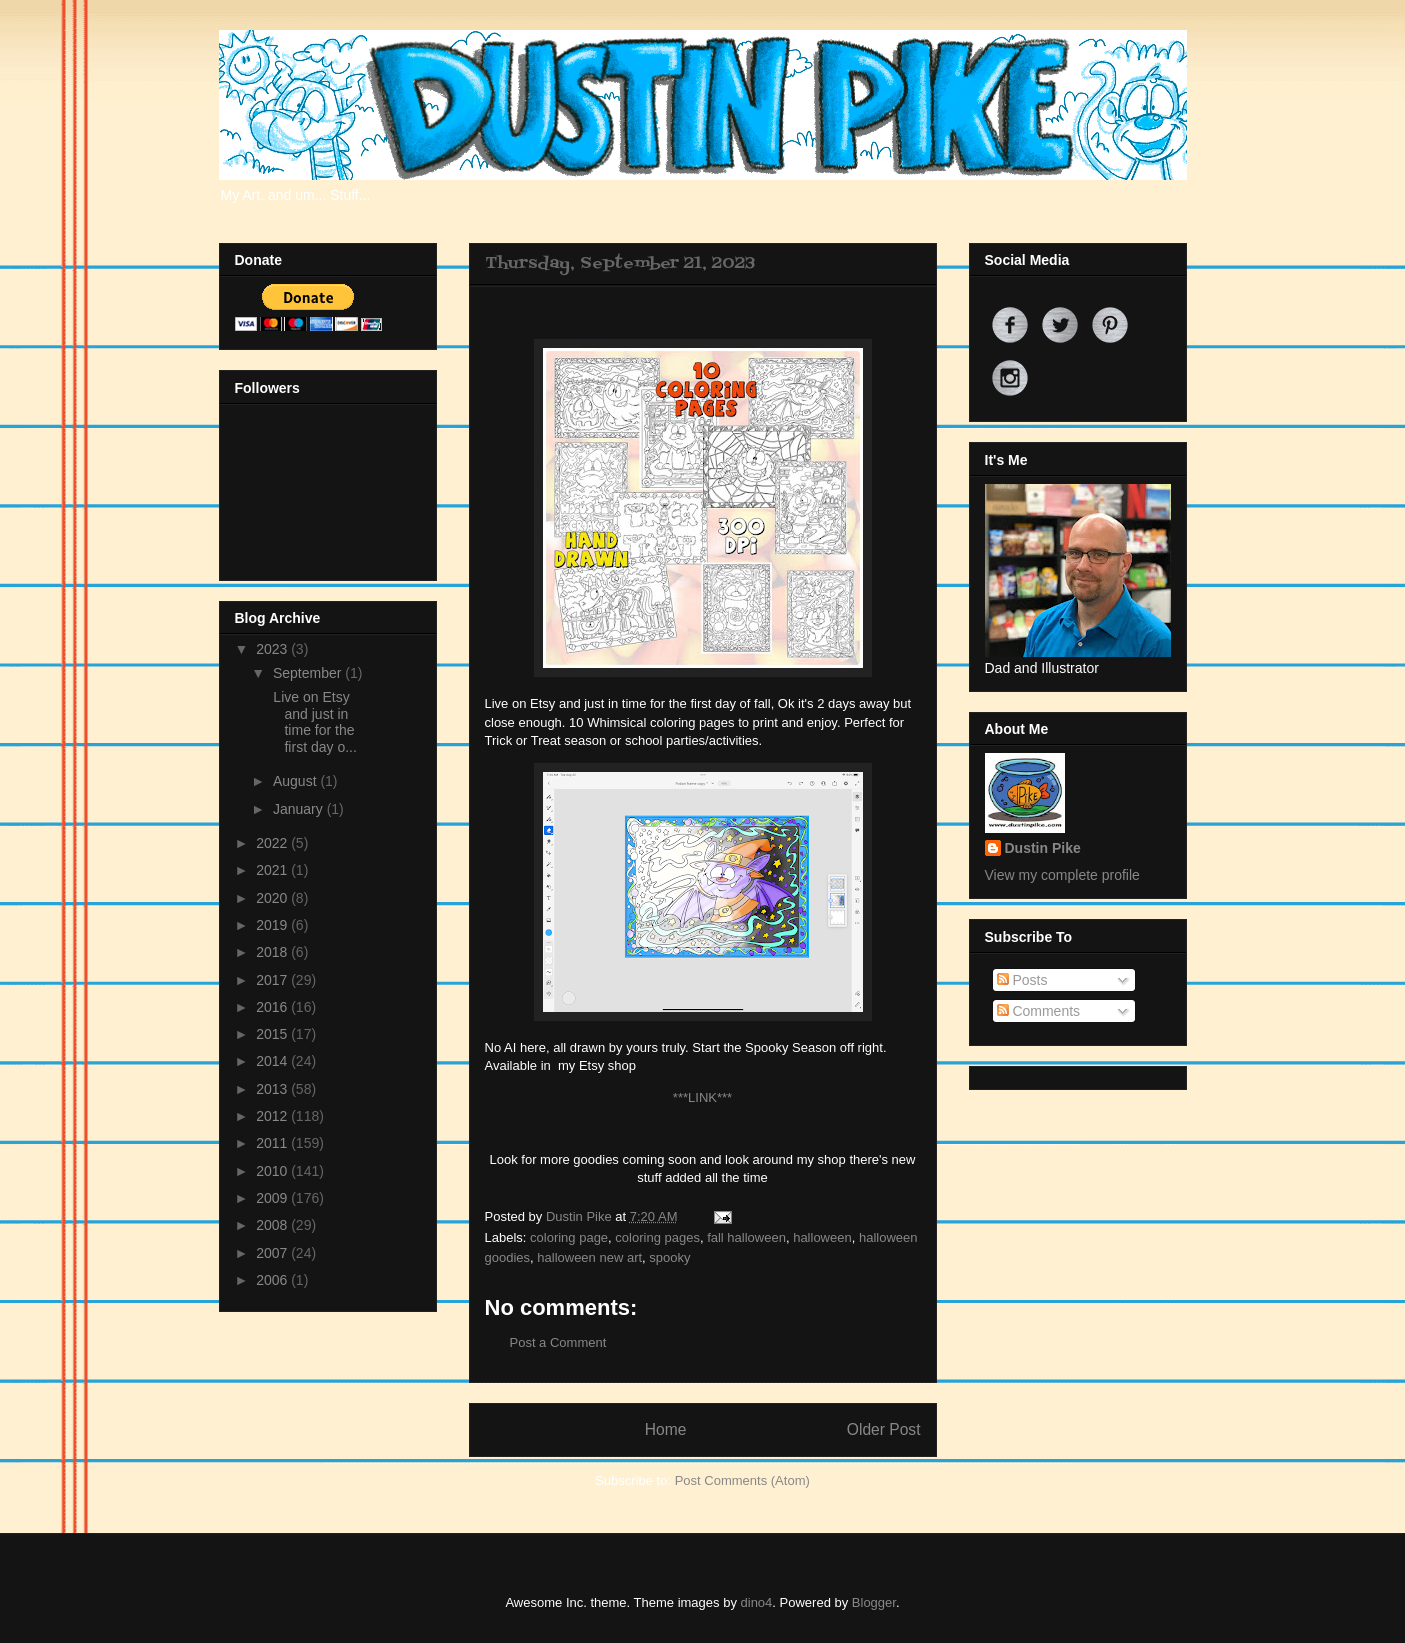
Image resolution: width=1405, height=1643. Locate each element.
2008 (273, 1225)
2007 (273, 1253)
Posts (1022, 980)
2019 (273, 925)
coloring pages (657, 1237)
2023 (273, 649)
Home (666, 1429)
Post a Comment (558, 1342)
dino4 (757, 1602)
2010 (273, 1171)
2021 (273, 870)
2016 (273, 1007)
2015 (273, 1034)
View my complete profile (1062, 875)
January (300, 809)
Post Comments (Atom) (742, 1480)
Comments (1039, 1011)
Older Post (884, 1429)
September (309, 673)
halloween (822, 1237)
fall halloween (746, 1237)
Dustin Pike (580, 1216)
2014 (273, 1061)
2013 (273, 1089)
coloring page (569, 1237)
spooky (669, 1257)
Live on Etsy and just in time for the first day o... (312, 722)
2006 (273, 1280)
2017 (273, 980)
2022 (273, 843)
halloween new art (589, 1257)
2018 (273, 952)
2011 (273, 1143)
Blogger (874, 1602)
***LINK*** (702, 1097)
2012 (273, 1116)
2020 (273, 898)
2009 (273, 1198)
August (296, 781)
